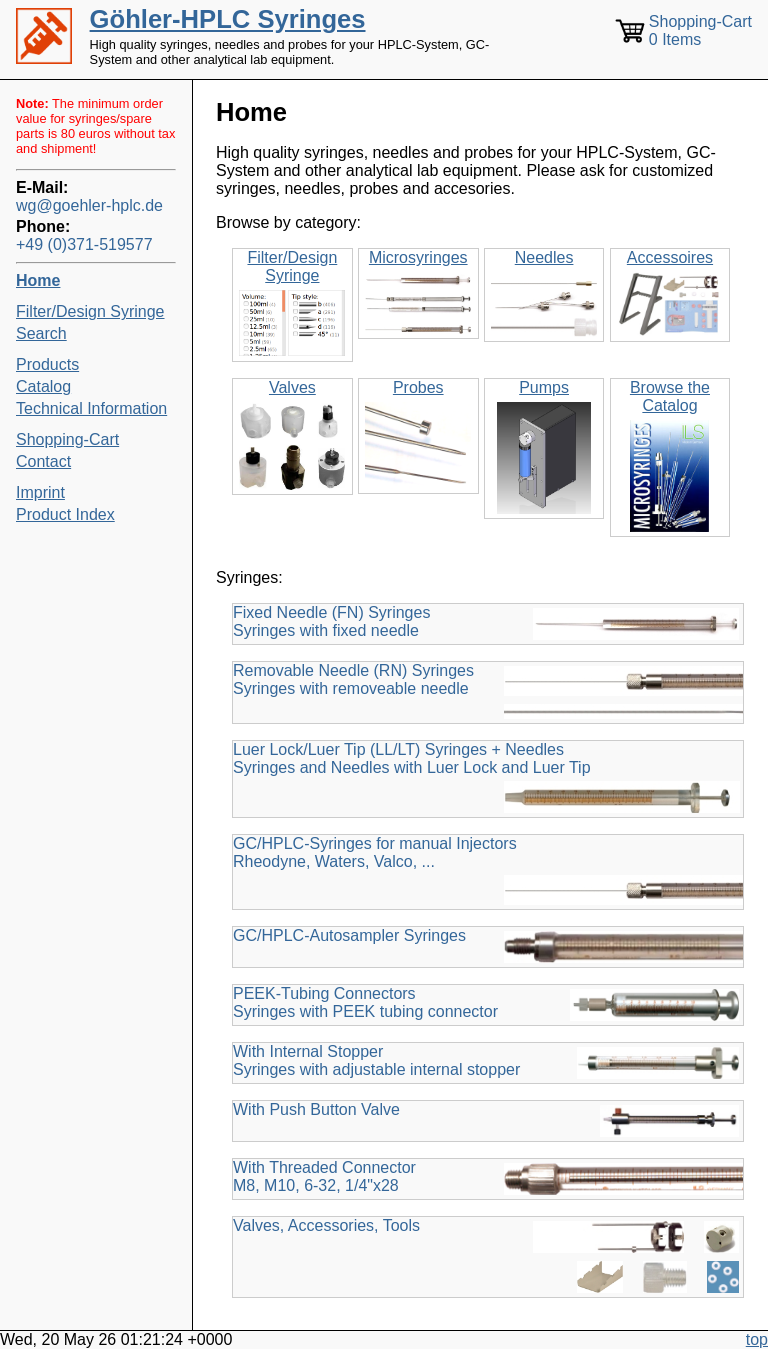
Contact (43, 461)
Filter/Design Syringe (90, 311)
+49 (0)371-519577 (84, 244)
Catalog (43, 386)
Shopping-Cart (67, 439)
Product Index (65, 514)
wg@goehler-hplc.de (89, 205)
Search (41, 333)
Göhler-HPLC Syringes (228, 19)
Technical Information (91, 408)
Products (47, 364)
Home (38, 280)
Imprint (40, 492)
